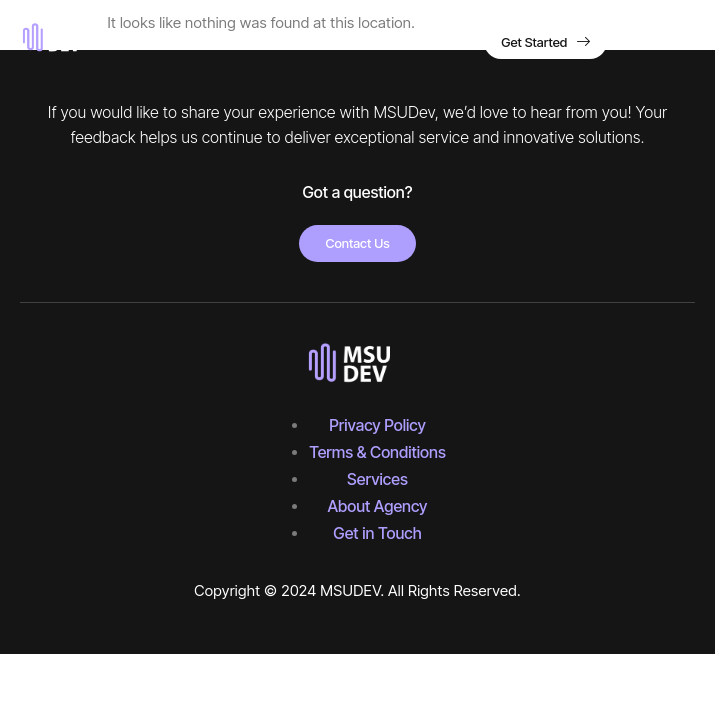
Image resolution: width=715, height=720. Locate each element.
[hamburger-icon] (674, 44)
